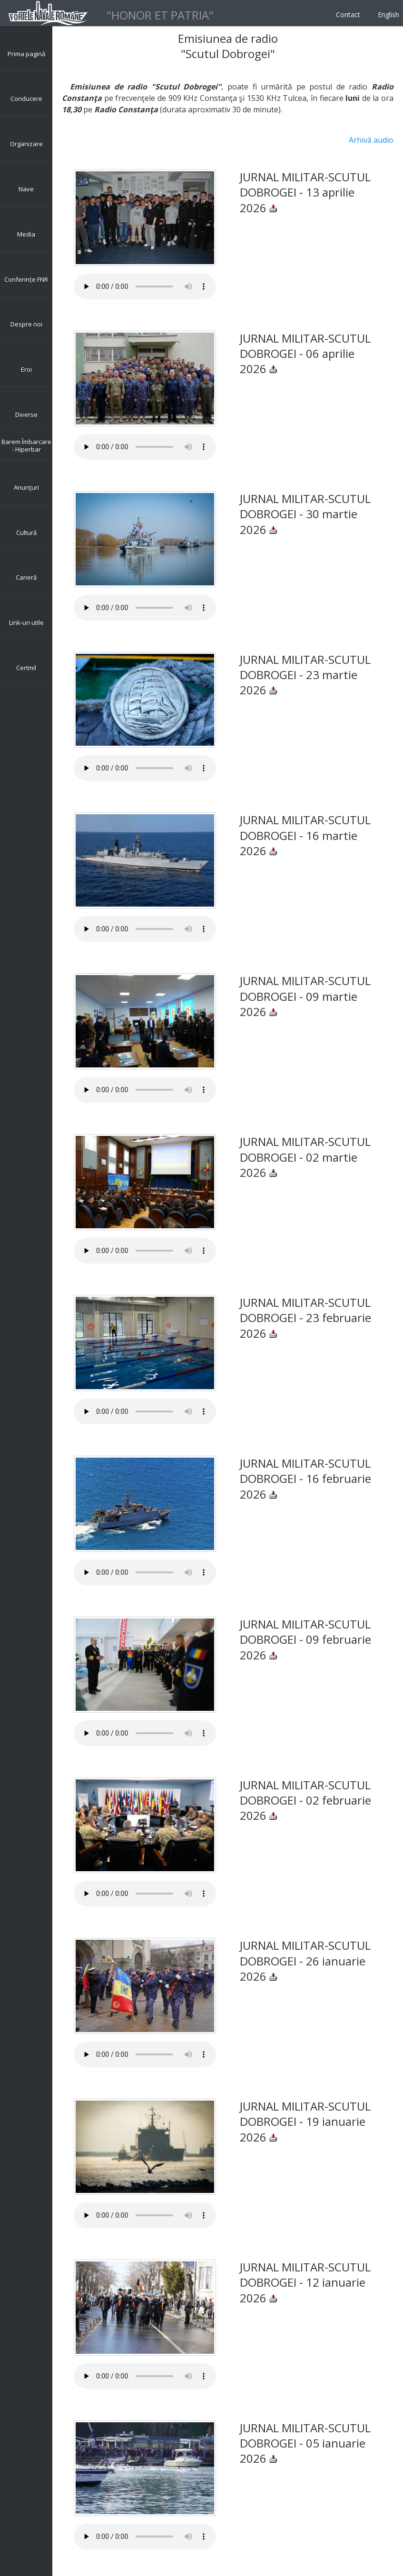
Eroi (26, 369)
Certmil (26, 667)
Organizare (26, 143)
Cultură (26, 532)
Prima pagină (26, 53)
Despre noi (26, 324)
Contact (348, 14)
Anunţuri (26, 487)
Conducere (26, 98)
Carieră (26, 577)
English (388, 14)
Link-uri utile (26, 622)
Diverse (26, 414)
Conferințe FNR (26, 279)
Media (26, 234)
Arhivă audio (371, 140)
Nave (26, 189)
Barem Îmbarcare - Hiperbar (26, 445)
